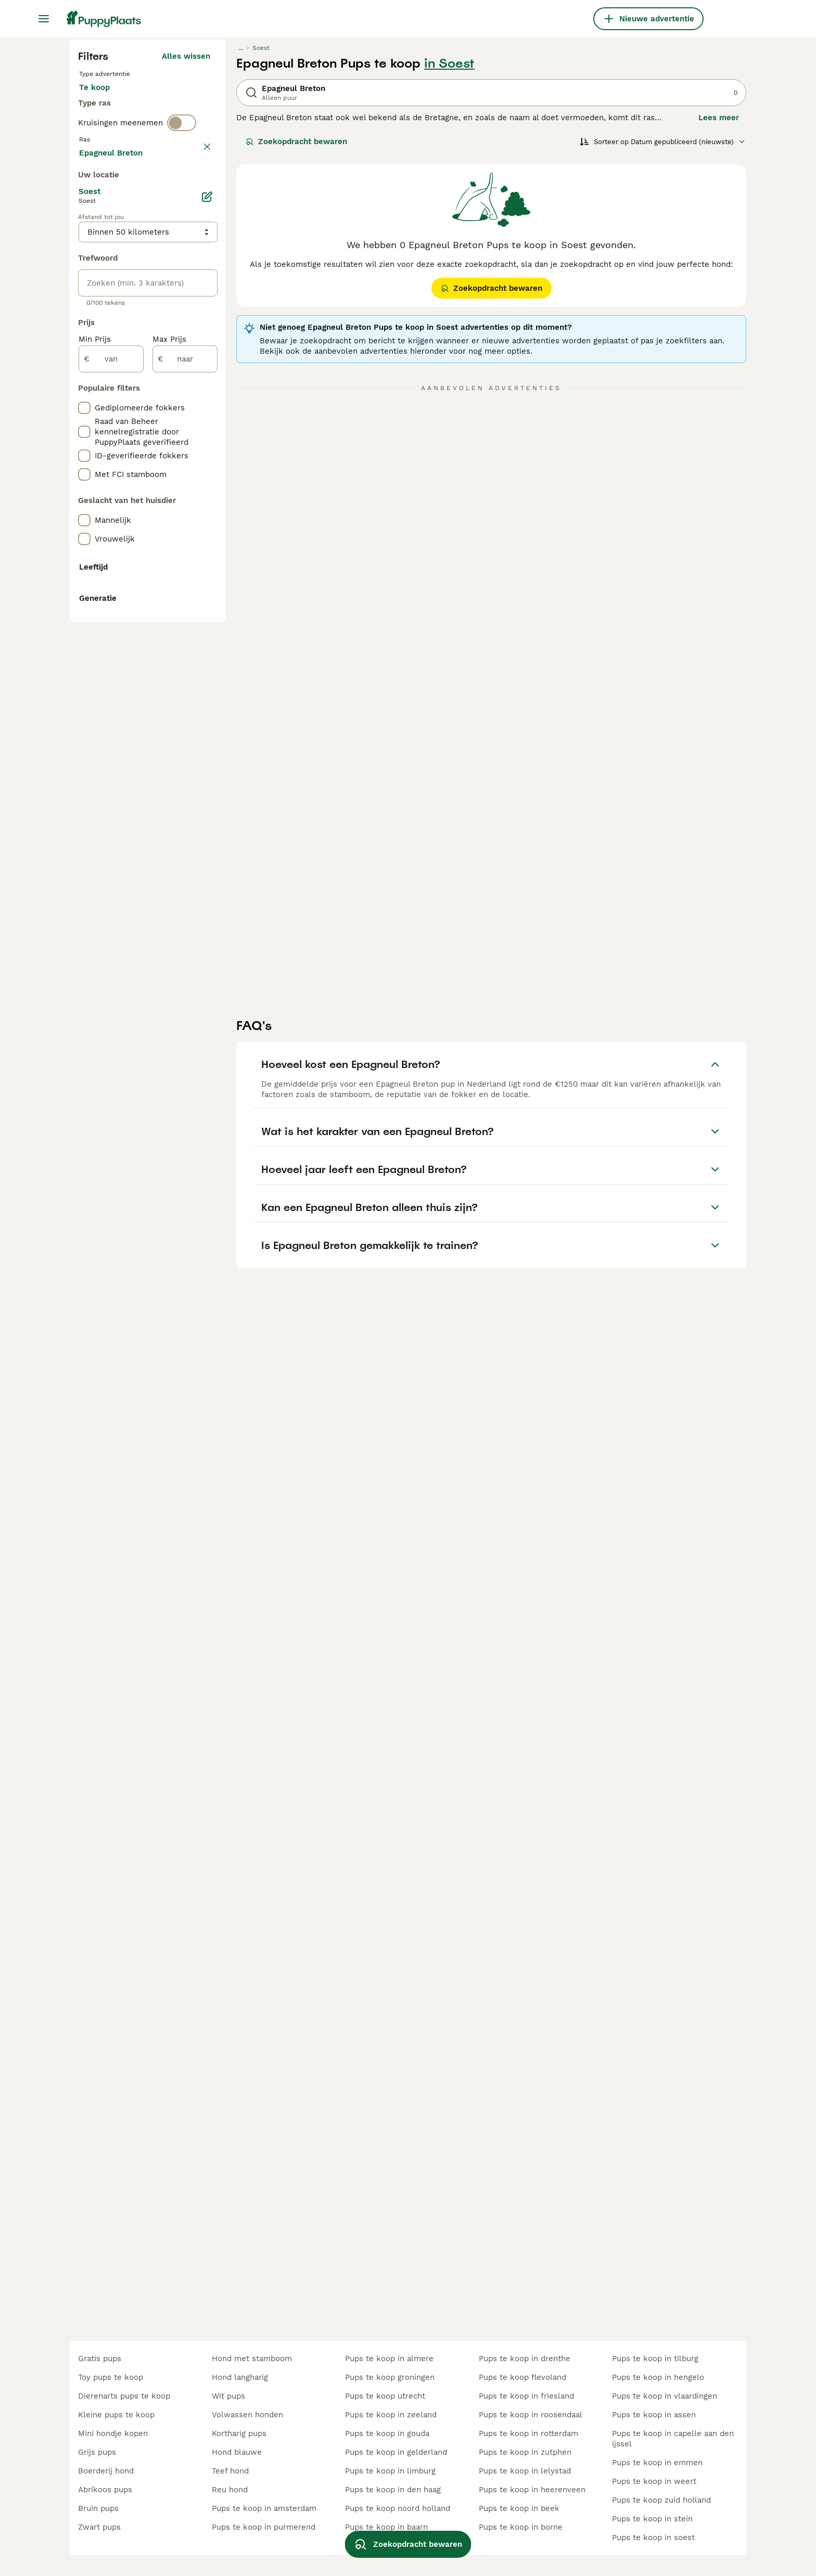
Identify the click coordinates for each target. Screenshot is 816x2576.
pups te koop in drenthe (524, 2358)
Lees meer (718, 315)
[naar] (185, 833)
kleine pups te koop (116, 2414)
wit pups (228, 2396)
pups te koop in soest (653, 2537)
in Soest (449, 261)
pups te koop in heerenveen (532, 2489)
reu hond (230, 2489)
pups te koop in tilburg (655, 2358)
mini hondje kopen (113, 2433)
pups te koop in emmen (657, 2462)
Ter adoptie (163, 295)
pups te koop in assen (654, 2414)
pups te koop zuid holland (661, 2500)
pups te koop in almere (389, 2358)
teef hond (230, 2471)
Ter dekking (109, 320)
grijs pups (97, 2452)
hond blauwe (237, 2452)
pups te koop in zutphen (525, 2452)
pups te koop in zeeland (391, 2414)
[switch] (181, 360)
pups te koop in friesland (526, 2396)
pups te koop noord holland (397, 2508)
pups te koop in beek (519, 2508)
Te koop (102, 295)
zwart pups (99, 2527)
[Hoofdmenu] (43, 18)
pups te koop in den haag (393, 2489)
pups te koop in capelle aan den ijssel (673, 2439)
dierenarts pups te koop (124, 2396)
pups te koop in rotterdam (528, 2433)
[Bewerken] (207, 671)
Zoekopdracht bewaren (296, 339)
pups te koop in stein (652, 2518)
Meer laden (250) (177, 625)
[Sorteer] (662, 339)
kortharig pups (239, 2433)
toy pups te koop (110, 2377)
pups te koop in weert (654, 2481)
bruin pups (98, 2508)
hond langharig (240, 2377)
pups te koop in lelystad (525, 2471)
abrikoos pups (105, 2489)
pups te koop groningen (390, 2377)
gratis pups (99, 2358)
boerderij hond (106, 2471)
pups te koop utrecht (385, 2396)
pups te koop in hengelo (658, 2377)
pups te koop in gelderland (396, 2452)
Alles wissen (186, 254)
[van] (111, 833)
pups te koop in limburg (390, 2471)
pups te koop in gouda (387, 2433)
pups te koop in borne (521, 2527)
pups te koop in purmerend (263, 2527)
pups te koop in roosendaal (530, 2414)
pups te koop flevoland (522, 2377)
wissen (197, 382)
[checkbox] (84, 436)
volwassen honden (247, 2414)
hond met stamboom (252, 2358)
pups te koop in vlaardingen (664, 2396)
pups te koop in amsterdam (264, 2508)
